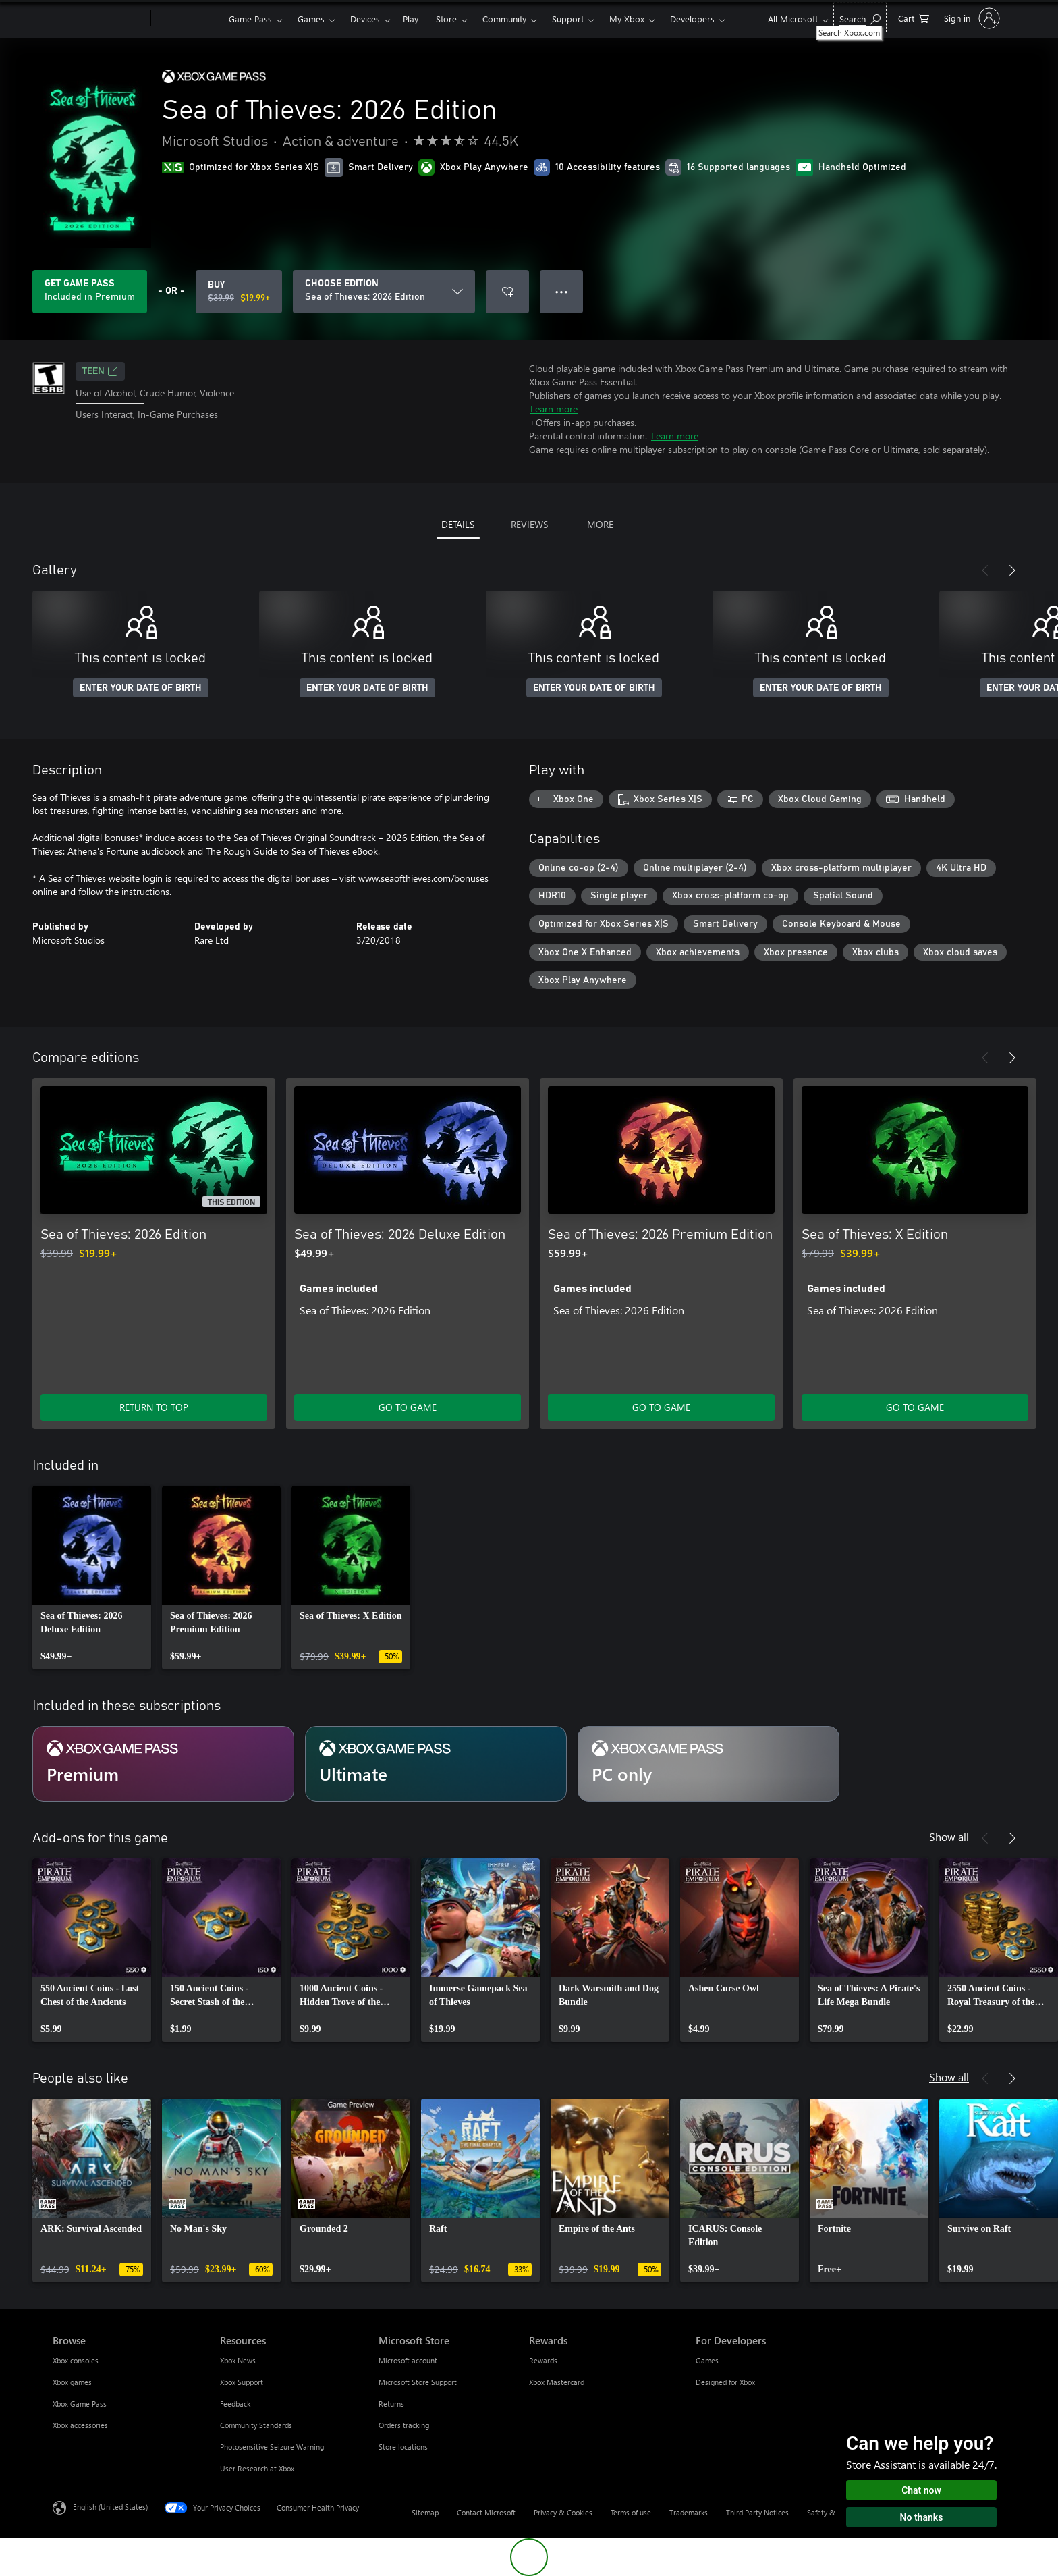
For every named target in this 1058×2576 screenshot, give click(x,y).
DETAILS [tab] (457, 524)
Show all (949, 1836)
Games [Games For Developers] (707, 2360)
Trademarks (688, 2512)
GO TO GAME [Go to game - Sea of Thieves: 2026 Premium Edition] (661, 1407)
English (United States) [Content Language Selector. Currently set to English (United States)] (110, 2506)
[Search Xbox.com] (860, 17)
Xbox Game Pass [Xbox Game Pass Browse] (80, 2403)
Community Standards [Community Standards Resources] (256, 2425)
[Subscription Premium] (163, 1764)
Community (504, 18)
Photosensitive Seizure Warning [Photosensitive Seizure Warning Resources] (272, 2446)
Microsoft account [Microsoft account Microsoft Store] (408, 2360)
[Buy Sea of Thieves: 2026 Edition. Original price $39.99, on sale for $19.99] (239, 291)
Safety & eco (828, 2512)
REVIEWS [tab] (529, 524)
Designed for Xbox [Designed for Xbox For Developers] (725, 2382)
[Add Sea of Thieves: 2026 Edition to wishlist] (507, 291)
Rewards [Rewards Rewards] (543, 2360)
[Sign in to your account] (970, 18)
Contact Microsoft (486, 2512)
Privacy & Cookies (563, 2512)
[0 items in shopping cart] (913, 17)
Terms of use (631, 2512)
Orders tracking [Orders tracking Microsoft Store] (404, 2425)
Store (446, 18)
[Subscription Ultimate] (436, 1764)
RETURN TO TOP (153, 1407)
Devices (365, 18)
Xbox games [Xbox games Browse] (72, 2382)
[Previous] (985, 570)
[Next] (1012, 570)
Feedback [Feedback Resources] (235, 2403)
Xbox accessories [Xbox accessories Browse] (80, 2425)
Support (568, 18)
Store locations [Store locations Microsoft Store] (403, 2446)
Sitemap (425, 2512)
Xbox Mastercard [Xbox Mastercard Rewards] (556, 2382)
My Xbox (626, 18)
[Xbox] (188, 19)
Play (410, 18)
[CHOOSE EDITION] (384, 291)
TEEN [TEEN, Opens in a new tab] (100, 371)
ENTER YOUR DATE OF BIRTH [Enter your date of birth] (141, 688)
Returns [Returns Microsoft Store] (391, 2403)
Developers (692, 18)
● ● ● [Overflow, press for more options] (561, 291)
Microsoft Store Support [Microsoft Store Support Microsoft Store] (418, 2382)
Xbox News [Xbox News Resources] (238, 2360)
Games (311, 18)
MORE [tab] (600, 524)
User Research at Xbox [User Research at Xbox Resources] (257, 2468)
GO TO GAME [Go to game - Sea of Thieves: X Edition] (915, 1407)
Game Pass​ (250, 18)
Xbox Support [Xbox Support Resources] (241, 2382)
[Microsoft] (99, 19)
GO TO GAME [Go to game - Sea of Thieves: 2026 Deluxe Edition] (408, 1407)
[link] (91, 1577)
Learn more (554, 408)
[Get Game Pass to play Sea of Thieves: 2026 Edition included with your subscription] (89, 291)
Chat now (921, 2490)
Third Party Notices (757, 2512)
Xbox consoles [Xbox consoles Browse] (76, 2360)
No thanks (921, 2517)
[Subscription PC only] (708, 1764)
